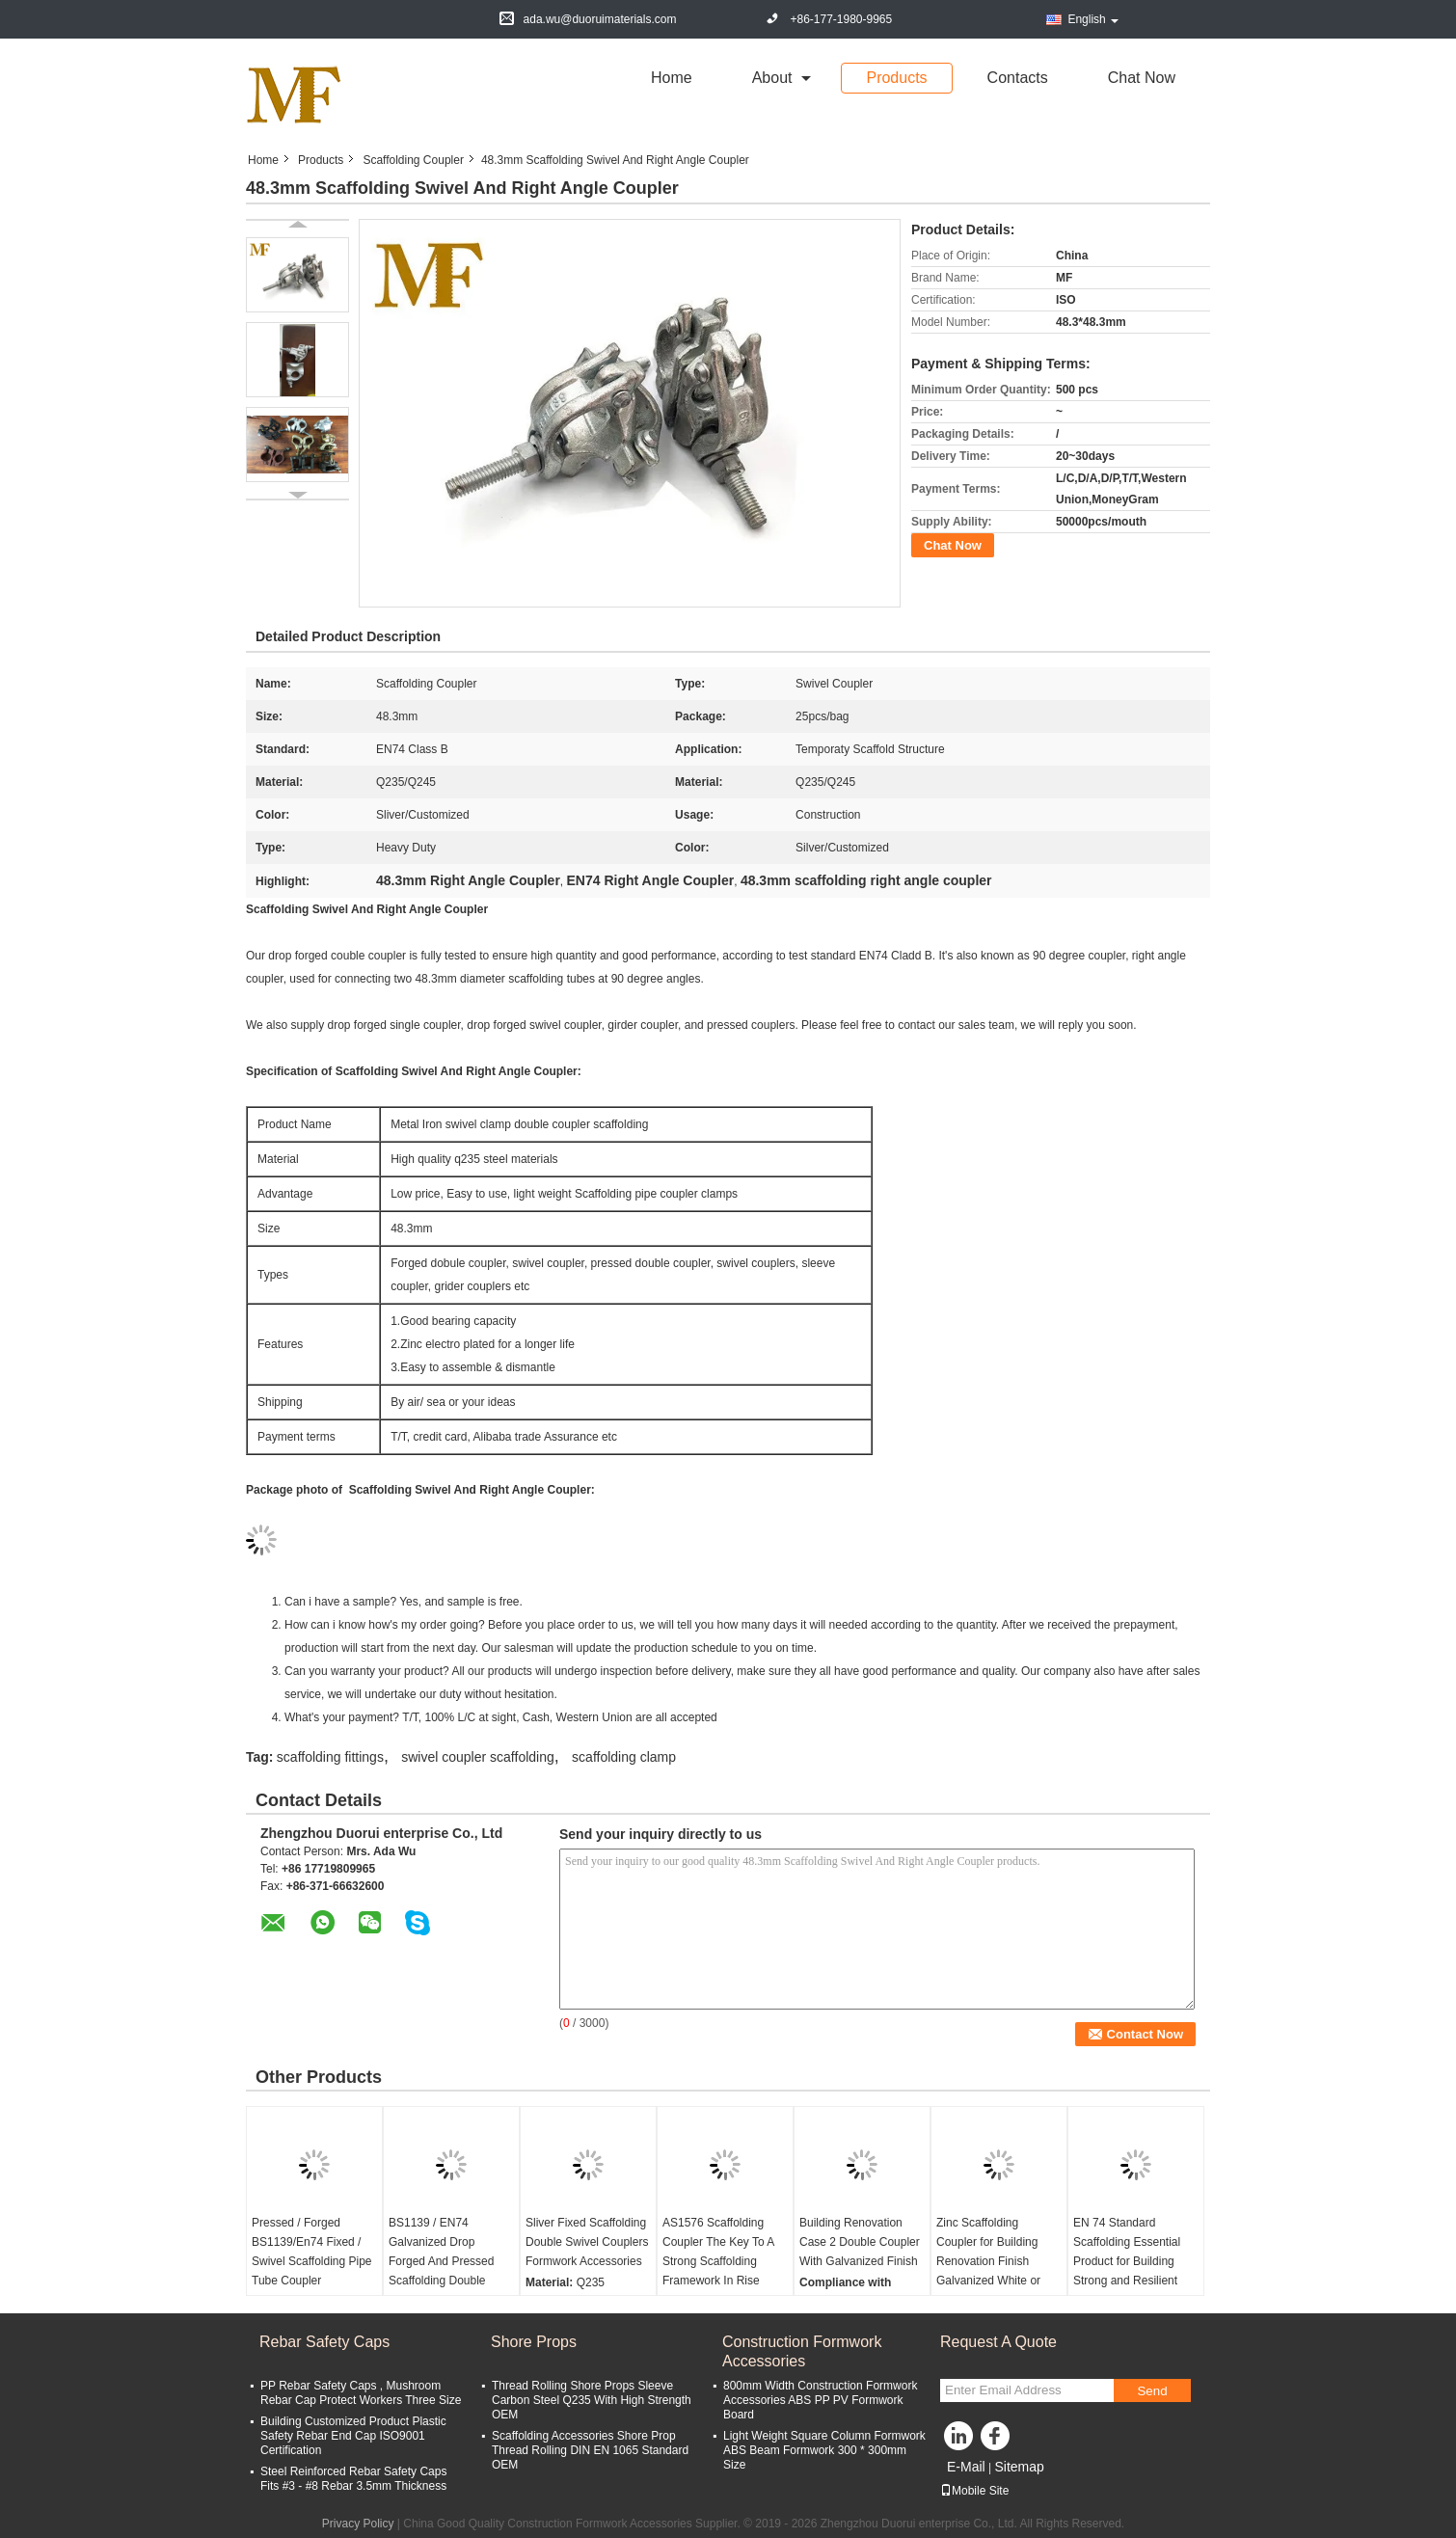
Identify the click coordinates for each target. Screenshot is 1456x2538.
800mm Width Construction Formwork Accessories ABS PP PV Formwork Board (820, 2400)
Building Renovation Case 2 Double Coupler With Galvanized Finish (859, 2242)
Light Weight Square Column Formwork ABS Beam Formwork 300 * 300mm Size (824, 2450)
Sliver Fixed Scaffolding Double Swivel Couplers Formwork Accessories (587, 2242)
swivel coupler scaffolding (477, 1757)
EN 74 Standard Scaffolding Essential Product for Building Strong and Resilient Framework (1126, 2261)
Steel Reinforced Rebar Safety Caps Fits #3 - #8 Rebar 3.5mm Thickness (353, 2479)
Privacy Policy (358, 2523)
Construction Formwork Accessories (801, 2351)
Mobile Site (974, 2491)
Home (671, 77)
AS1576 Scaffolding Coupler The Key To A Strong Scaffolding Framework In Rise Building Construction (718, 2261)
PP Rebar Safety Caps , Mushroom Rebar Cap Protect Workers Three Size (360, 2393)
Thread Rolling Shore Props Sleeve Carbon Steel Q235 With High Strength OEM (591, 2400)
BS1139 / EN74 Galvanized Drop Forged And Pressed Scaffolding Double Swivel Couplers (441, 2261)
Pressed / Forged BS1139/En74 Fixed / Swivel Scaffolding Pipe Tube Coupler (312, 2251)
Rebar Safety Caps (324, 2342)
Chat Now (1141, 77)
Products (896, 77)
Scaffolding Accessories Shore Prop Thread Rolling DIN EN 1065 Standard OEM (590, 2450)
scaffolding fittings (330, 1757)
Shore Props (534, 2342)
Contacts (1017, 77)
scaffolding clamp (624, 1757)
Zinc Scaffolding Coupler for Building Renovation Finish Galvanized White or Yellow (988, 2261)
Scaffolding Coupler (413, 160)
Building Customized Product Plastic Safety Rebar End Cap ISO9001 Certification (353, 2436)
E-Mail (966, 2466)
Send (1152, 2391)
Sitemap (1018, 2466)
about (772, 77)
